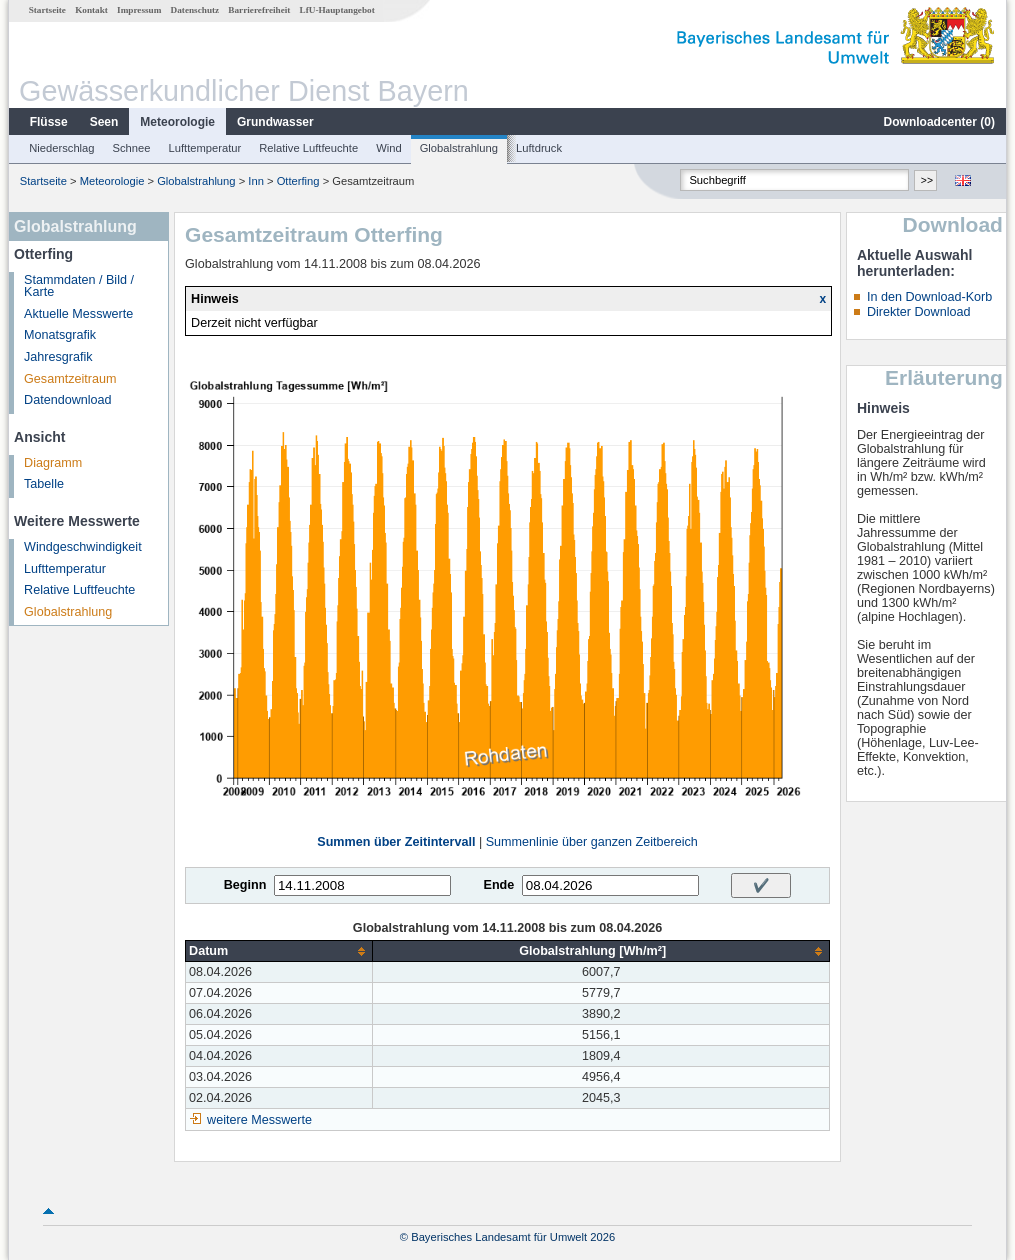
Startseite (47, 10)
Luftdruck (539, 148)
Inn (256, 181)
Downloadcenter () (939, 122)
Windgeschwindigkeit (83, 547)
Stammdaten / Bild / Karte (79, 286)
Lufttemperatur (204, 148)
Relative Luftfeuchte (308, 148)
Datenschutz (195, 10)
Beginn (245, 885)
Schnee (132, 148)
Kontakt (91, 10)
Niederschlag (61, 148)
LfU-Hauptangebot (337, 10)
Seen (104, 122)
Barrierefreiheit (259, 10)
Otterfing (298, 181)
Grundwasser (275, 122)
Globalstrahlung (459, 148)
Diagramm (53, 463)
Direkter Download (919, 312)
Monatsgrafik (60, 335)
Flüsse (49, 122)
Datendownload (68, 400)
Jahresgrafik (58, 357)
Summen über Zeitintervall (396, 842)
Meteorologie (177, 122)
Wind (389, 148)
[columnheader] (279, 951)
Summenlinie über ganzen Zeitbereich (592, 842)
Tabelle (44, 484)
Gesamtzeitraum (70, 379)
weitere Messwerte (259, 1120)
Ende (498, 885)
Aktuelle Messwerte (78, 314)
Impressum (139, 10)
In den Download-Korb (929, 297)
